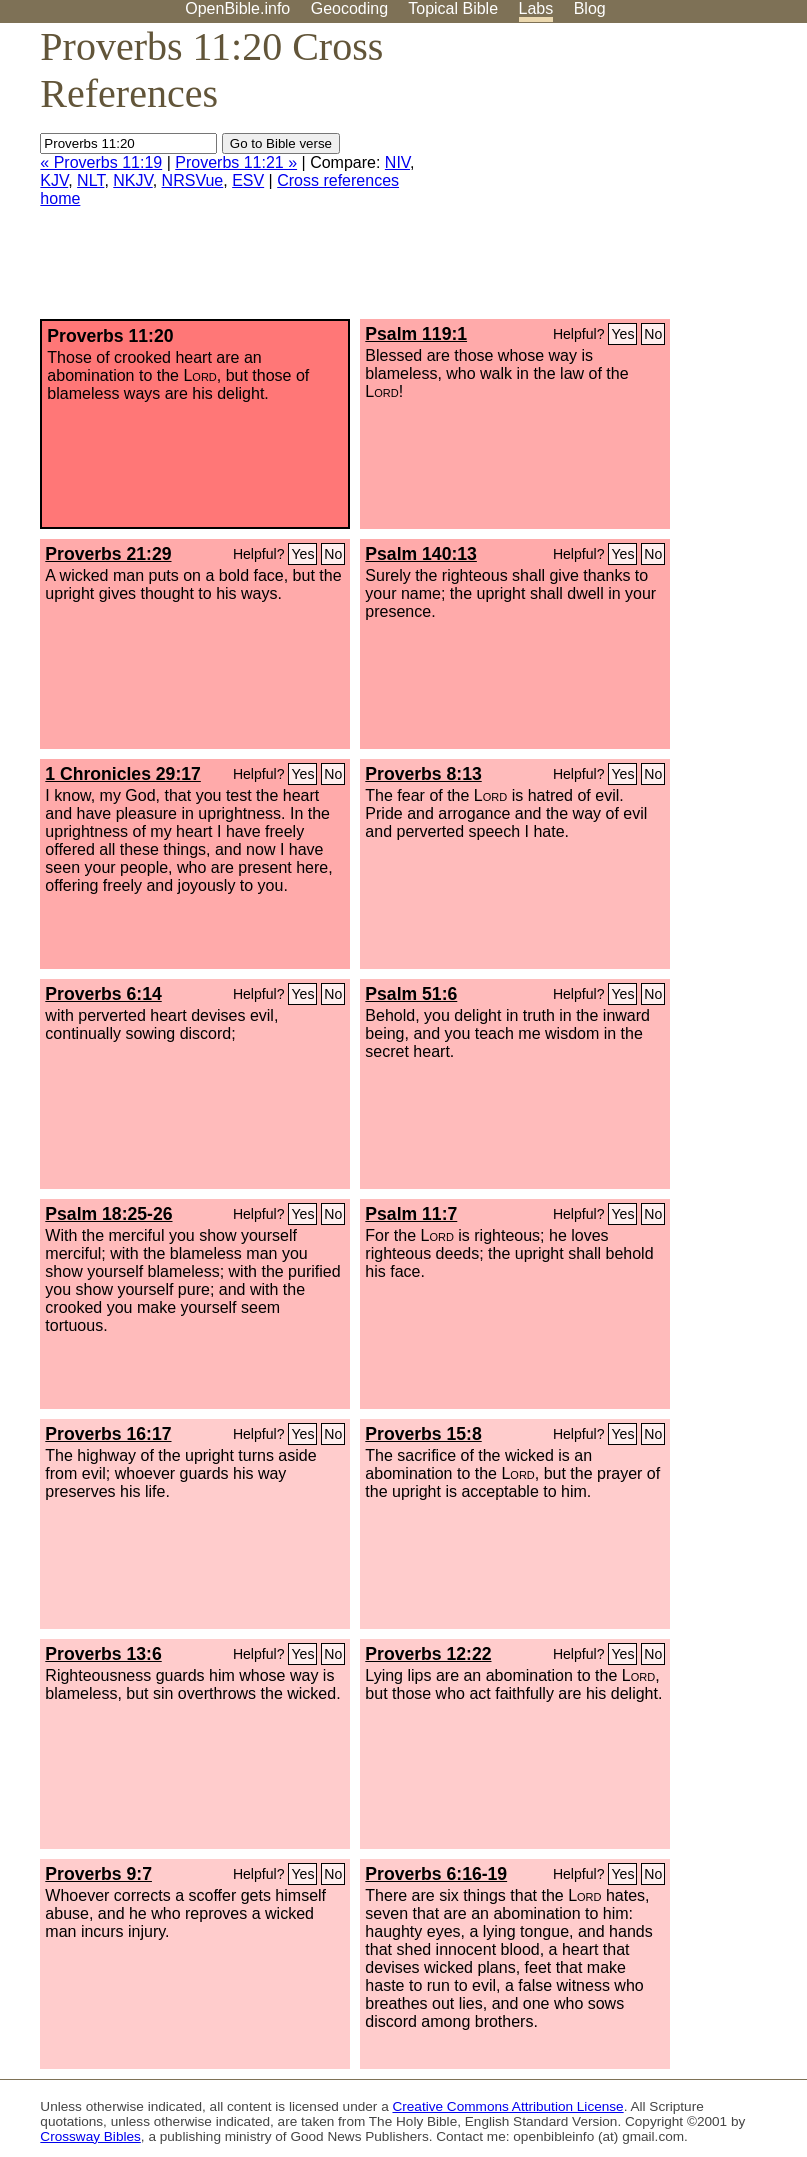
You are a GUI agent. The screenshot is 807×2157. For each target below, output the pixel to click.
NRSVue (193, 180)
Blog (590, 8)
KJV (54, 180)
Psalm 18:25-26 (108, 1214)
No (653, 334)
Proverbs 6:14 (103, 994)
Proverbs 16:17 (108, 1434)
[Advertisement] (605, 179)
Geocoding (349, 8)
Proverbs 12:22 (428, 1654)
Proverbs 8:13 (423, 774)
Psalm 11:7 (411, 1214)
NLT (90, 180)
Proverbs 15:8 (423, 1434)
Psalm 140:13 (421, 554)
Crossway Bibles (90, 2136)
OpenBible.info (237, 8)
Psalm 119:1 (416, 334)
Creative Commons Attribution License (507, 2106)
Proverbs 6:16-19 (436, 1874)
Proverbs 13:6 (103, 1654)
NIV (397, 162)
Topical (453, 8)
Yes (622, 334)
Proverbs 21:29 (108, 554)
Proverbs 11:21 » (236, 162)
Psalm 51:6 (411, 994)
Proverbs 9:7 (98, 1874)
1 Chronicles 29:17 (122, 774)
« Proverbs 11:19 (101, 162)
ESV (248, 180)
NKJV (132, 180)
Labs (536, 8)
